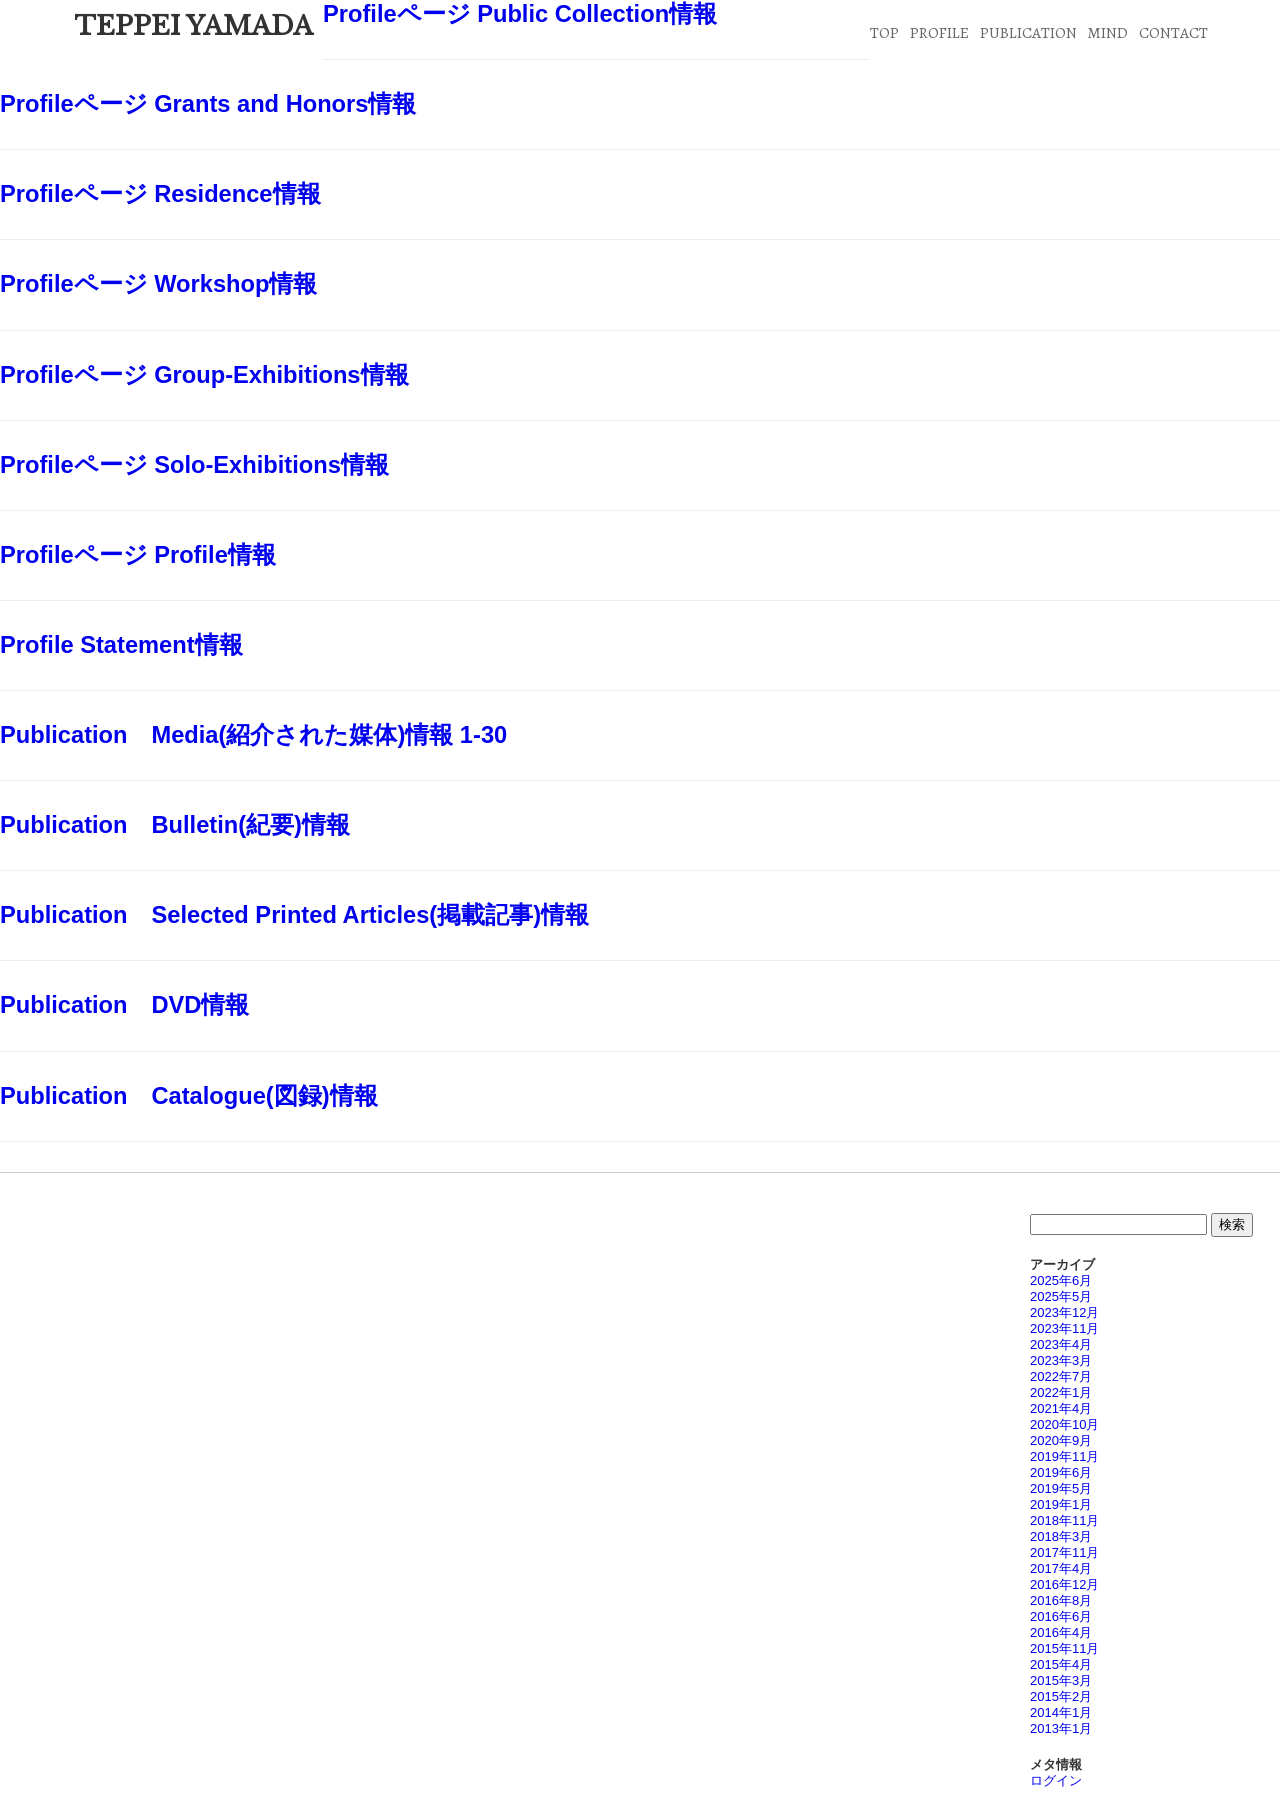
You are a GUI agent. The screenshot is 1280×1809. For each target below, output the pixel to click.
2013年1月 (1061, 1728)
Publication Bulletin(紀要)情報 (175, 825)
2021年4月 (1061, 1408)
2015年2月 (1061, 1696)
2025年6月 (1061, 1280)
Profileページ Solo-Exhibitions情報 (194, 465)
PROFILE (939, 32)
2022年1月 (1061, 1392)
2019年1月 (1061, 1504)
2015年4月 (1061, 1664)
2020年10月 (1064, 1424)
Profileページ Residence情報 (160, 194)
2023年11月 (1064, 1328)
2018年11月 (1064, 1520)
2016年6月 (1061, 1616)
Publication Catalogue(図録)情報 (189, 1096)
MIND (1107, 32)
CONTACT (1173, 32)
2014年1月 (1061, 1712)
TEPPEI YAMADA (193, 26)
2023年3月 (1061, 1360)
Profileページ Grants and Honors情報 (208, 104)
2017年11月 (1064, 1552)
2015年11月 (1064, 1648)
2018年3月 (1061, 1536)
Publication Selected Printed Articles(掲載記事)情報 (294, 915)
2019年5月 (1061, 1488)
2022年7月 (1061, 1376)
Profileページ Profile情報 (138, 555)
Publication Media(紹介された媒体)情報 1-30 (253, 735)
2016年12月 (1064, 1584)
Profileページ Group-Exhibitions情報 (204, 375)
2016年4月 (1061, 1632)
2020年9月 (1061, 1440)
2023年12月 (1064, 1312)
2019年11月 (1064, 1456)
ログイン (1056, 1780)
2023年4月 (1061, 1344)
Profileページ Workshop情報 (158, 284)
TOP (884, 32)
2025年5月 (1061, 1296)
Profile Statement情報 (121, 645)
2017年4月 (1061, 1568)
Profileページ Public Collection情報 (520, 14)
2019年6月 (1061, 1472)
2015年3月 (1061, 1680)
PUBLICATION (1028, 32)
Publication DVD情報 (124, 1005)
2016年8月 (1061, 1600)
